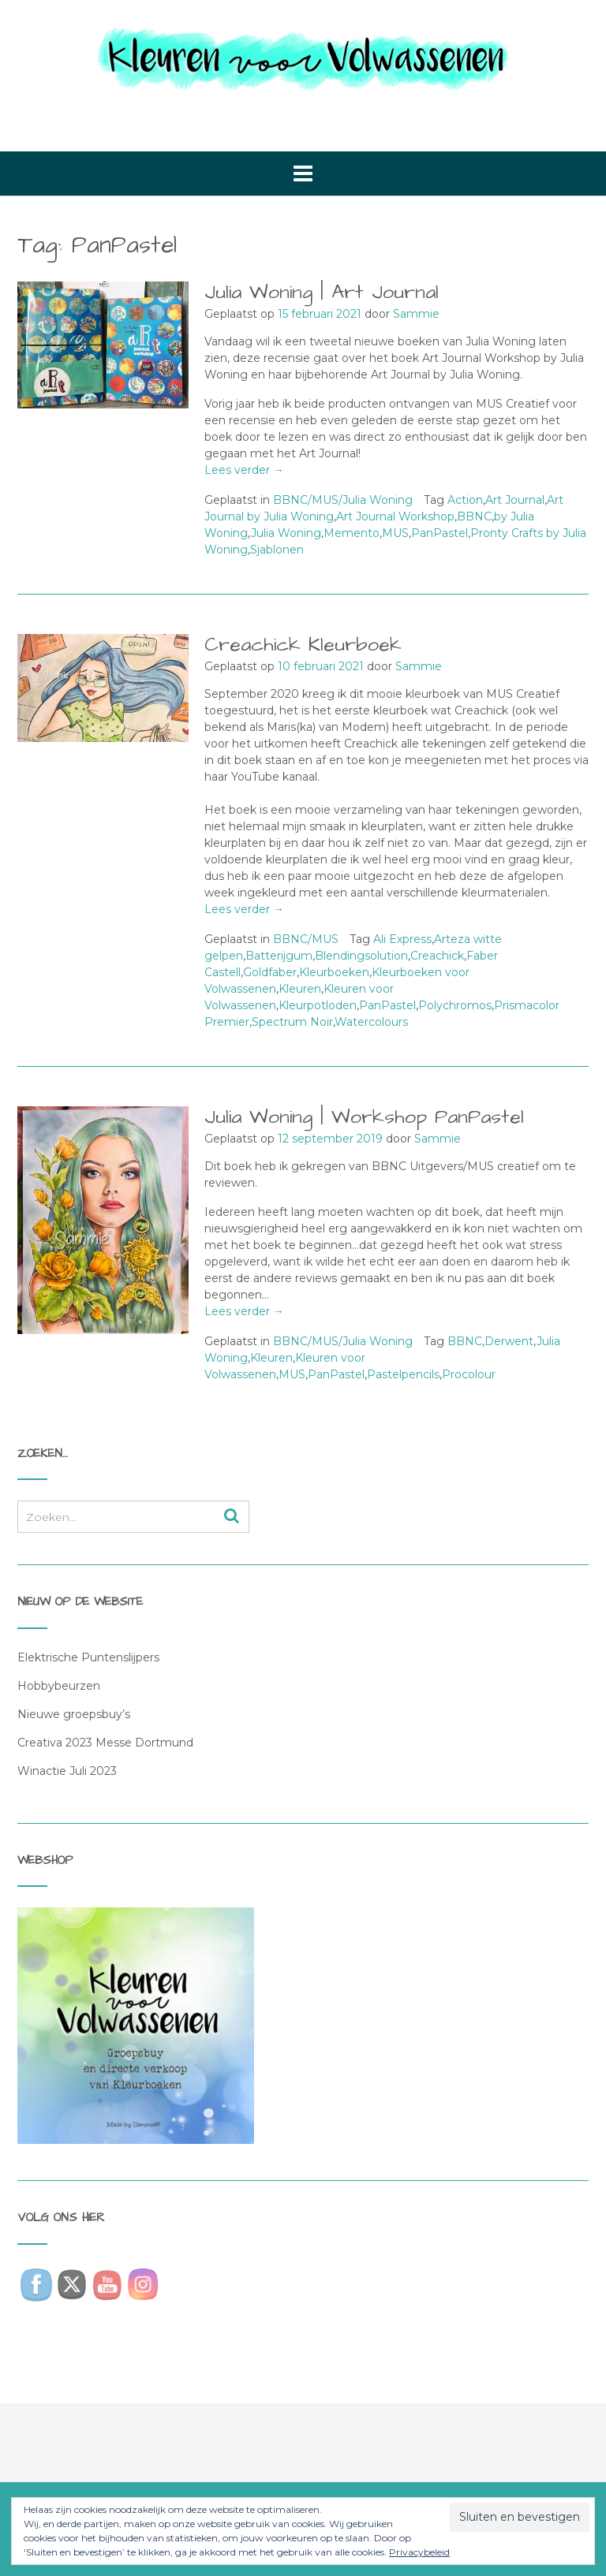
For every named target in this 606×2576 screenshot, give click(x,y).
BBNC (474, 516)
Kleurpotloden (318, 1005)
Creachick (437, 956)
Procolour (469, 1374)
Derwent (508, 1341)
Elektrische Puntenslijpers (88, 1657)
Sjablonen (277, 549)
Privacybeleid (419, 2552)
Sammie (416, 314)
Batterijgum (278, 956)
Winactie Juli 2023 (67, 1771)
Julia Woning (286, 533)
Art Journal (514, 500)
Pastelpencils (403, 1374)
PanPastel (439, 533)
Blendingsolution (361, 956)
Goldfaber (270, 972)
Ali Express (402, 939)
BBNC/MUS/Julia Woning (343, 500)
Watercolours (371, 1022)
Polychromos (455, 1005)
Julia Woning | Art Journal (321, 292)
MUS (395, 533)
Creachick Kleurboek (303, 644)
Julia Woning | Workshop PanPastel (364, 1117)
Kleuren (300, 989)
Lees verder (244, 470)
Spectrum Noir (292, 1022)
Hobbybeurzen (58, 1686)
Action (465, 500)
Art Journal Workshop (395, 516)
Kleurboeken (334, 972)
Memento (352, 533)
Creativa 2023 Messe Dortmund (105, 1742)
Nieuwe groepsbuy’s (73, 1714)
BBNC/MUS (306, 939)
